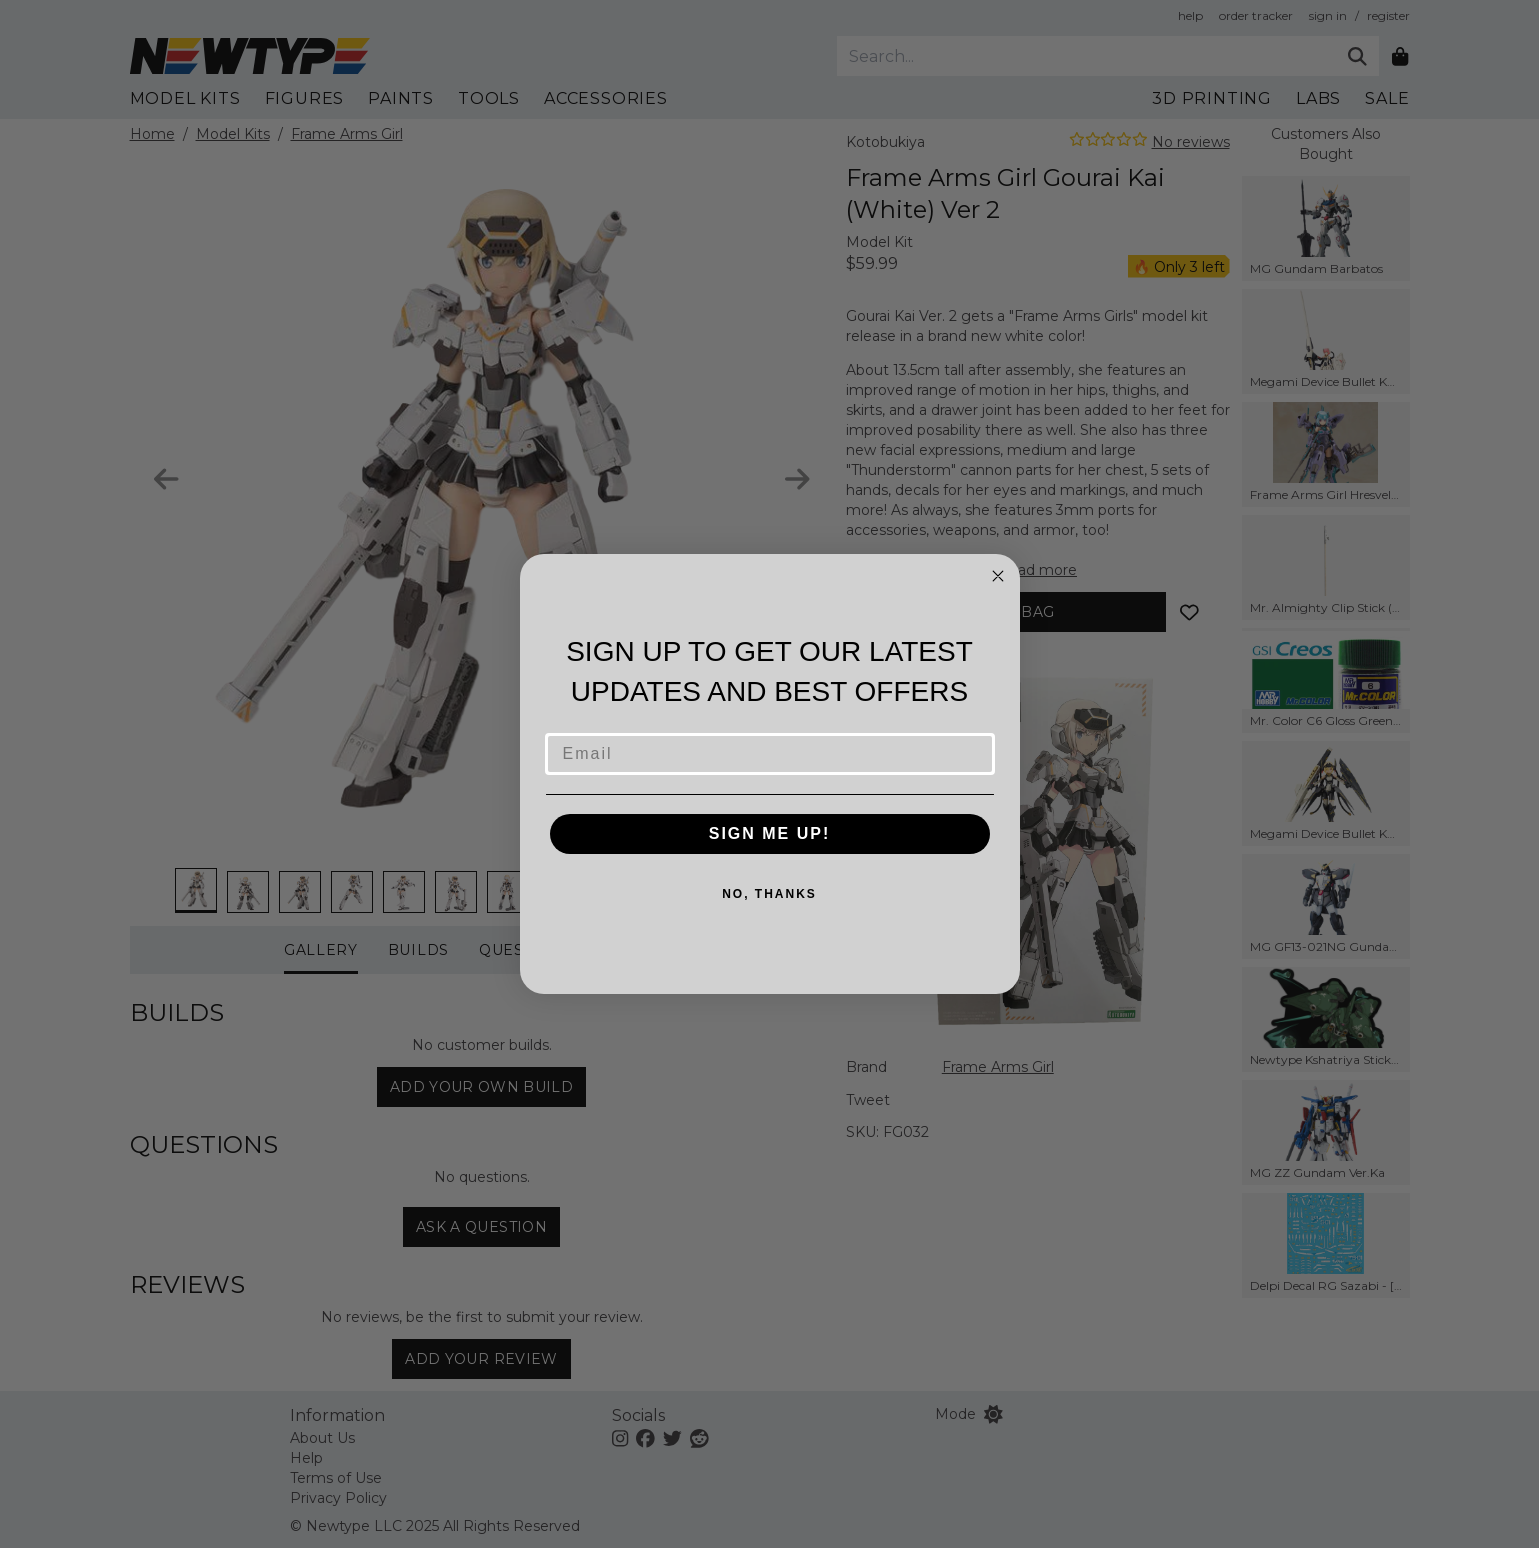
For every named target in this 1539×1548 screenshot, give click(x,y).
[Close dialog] (998, 576)
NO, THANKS (769, 894)
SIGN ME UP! (770, 833)
